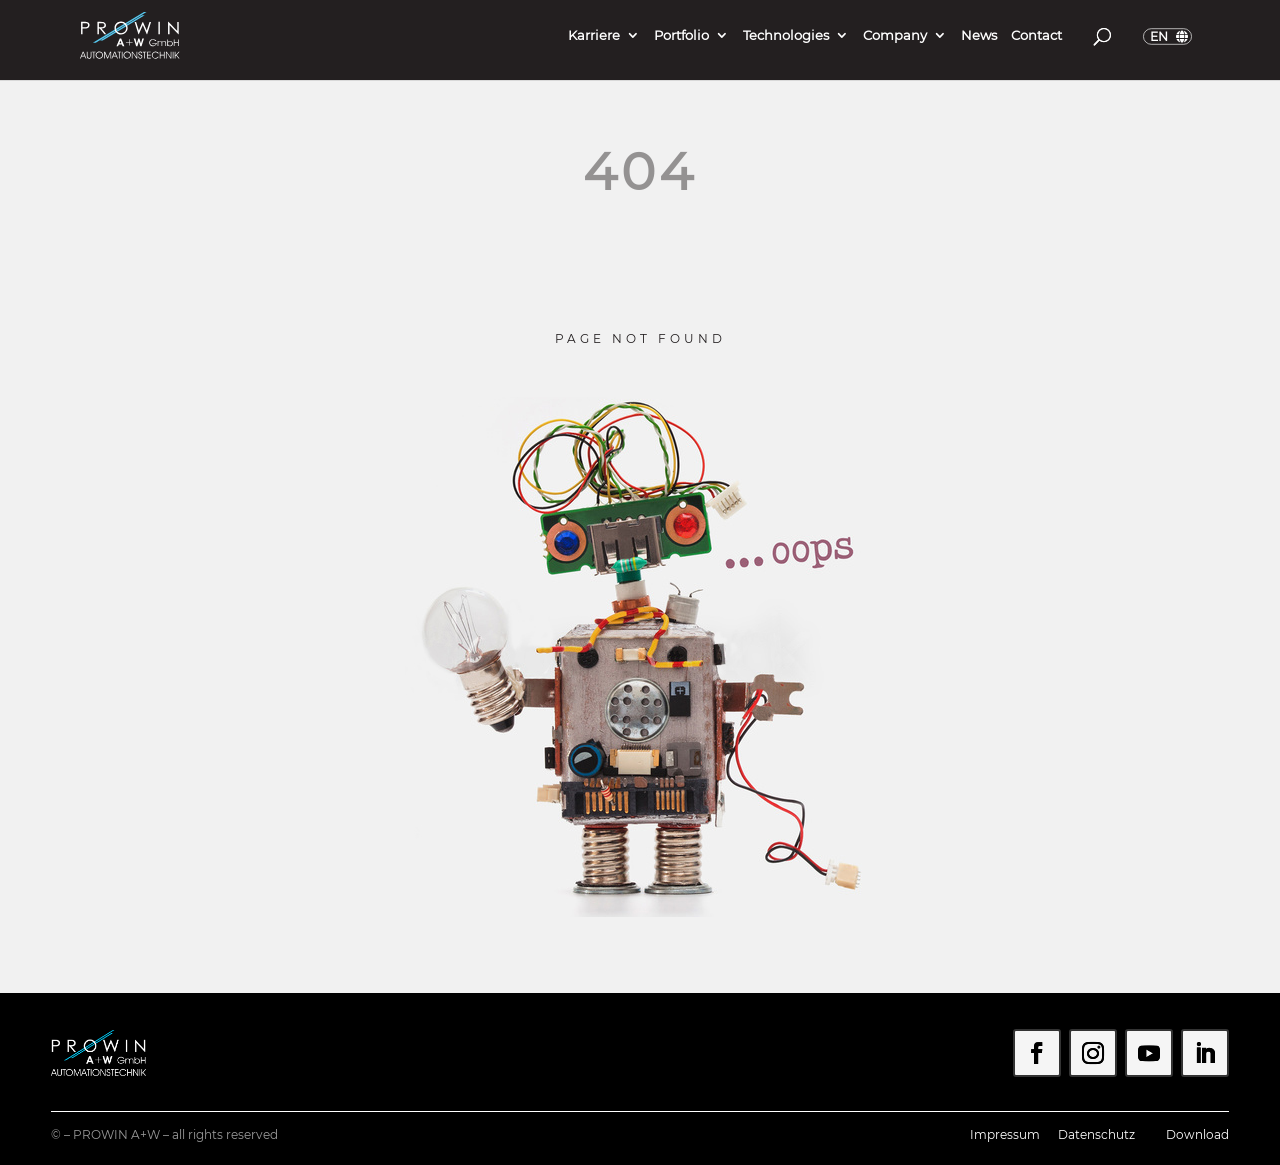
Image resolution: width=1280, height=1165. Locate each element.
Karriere (594, 35)
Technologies (786, 35)
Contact (1036, 35)
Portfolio (681, 35)
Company (895, 35)
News (979, 35)
